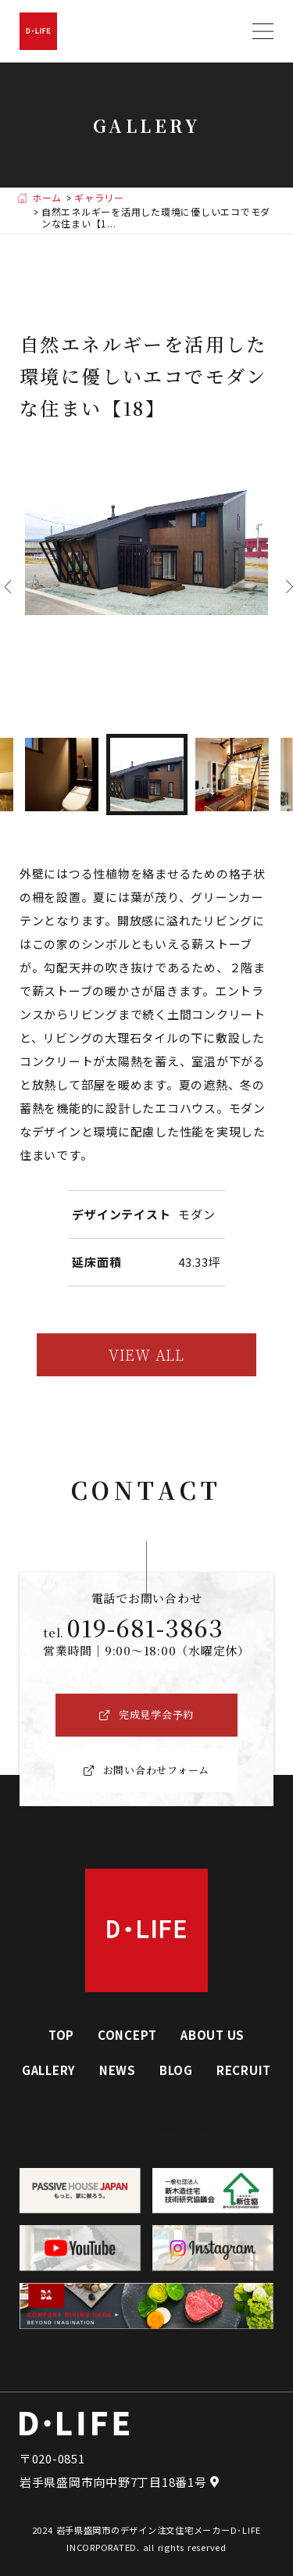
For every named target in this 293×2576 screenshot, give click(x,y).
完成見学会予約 (191, 2124)
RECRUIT (243, 2070)
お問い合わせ (96, 2124)
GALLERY (49, 2070)
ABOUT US (212, 2035)
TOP (61, 2035)
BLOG (176, 2070)
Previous (3, 586)
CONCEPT (127, 2035)
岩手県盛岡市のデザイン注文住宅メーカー (143, 2530)
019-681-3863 (145, 1627)
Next (285, 586)
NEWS (117, 2070)
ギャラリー (99, 197)
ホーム (47, 197)
